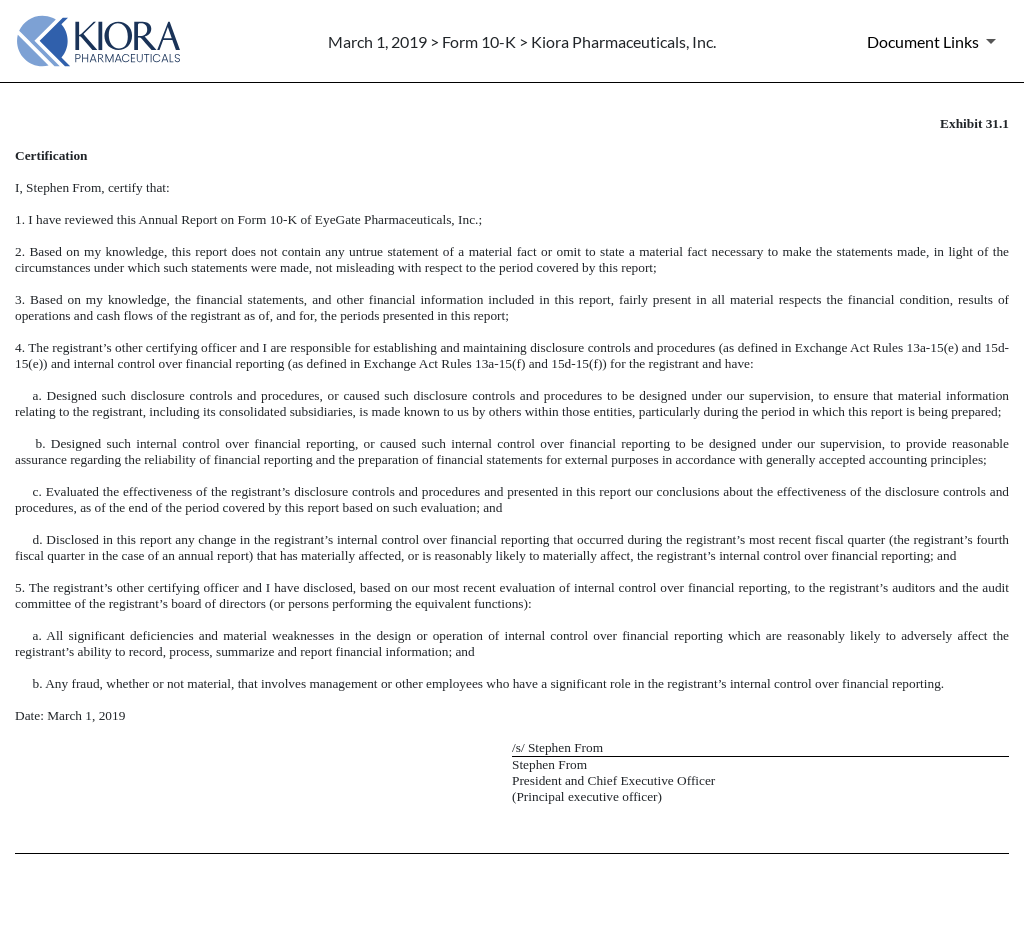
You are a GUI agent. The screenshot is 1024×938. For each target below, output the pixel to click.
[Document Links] (935, 41)
